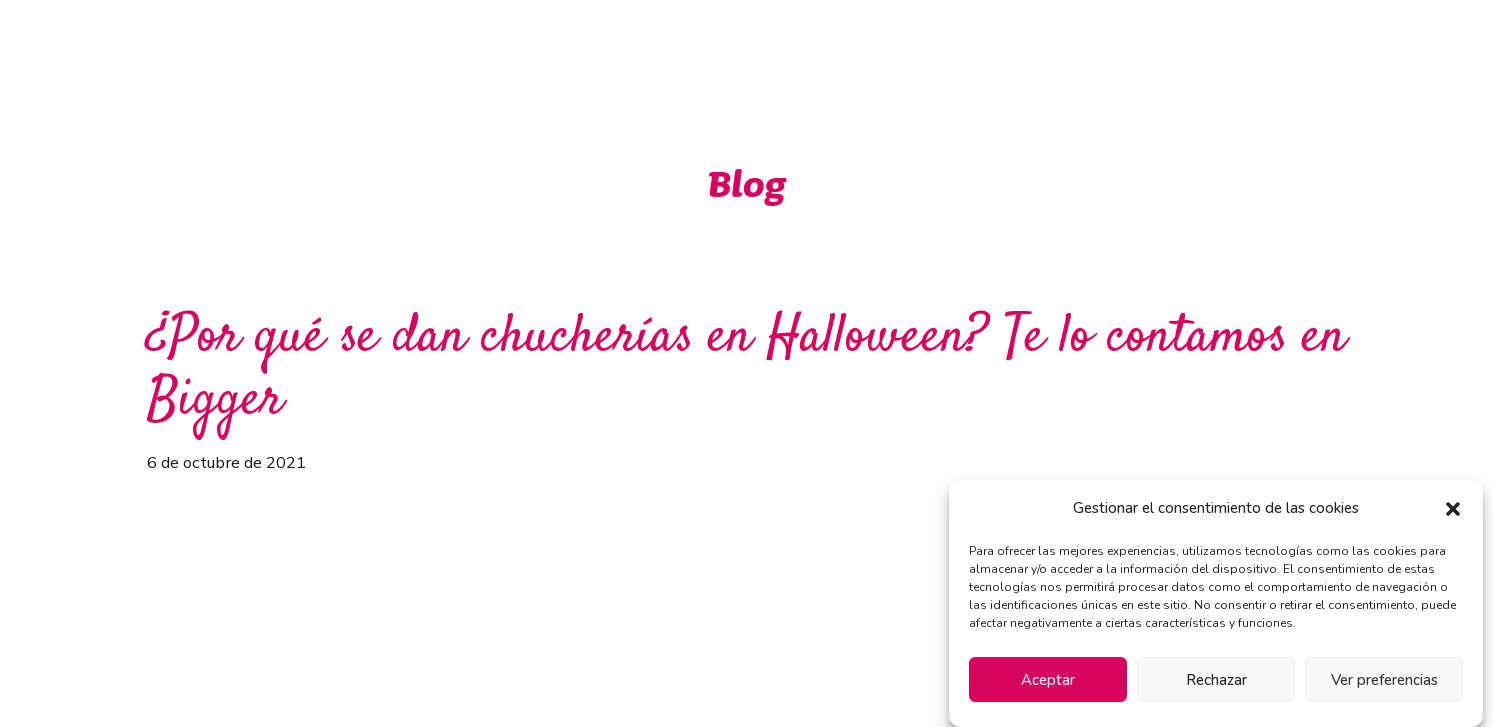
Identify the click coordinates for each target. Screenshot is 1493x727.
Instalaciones (1101, 48)
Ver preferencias (1384, 680)
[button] (1453, 509)
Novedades (965, 48)
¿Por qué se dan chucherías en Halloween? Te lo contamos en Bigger (746, 370)
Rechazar (1216, 680)
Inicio (647, 48)
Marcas (850, 48)
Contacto (1227, 48)
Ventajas (744, 48)
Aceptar (1048, 680)
